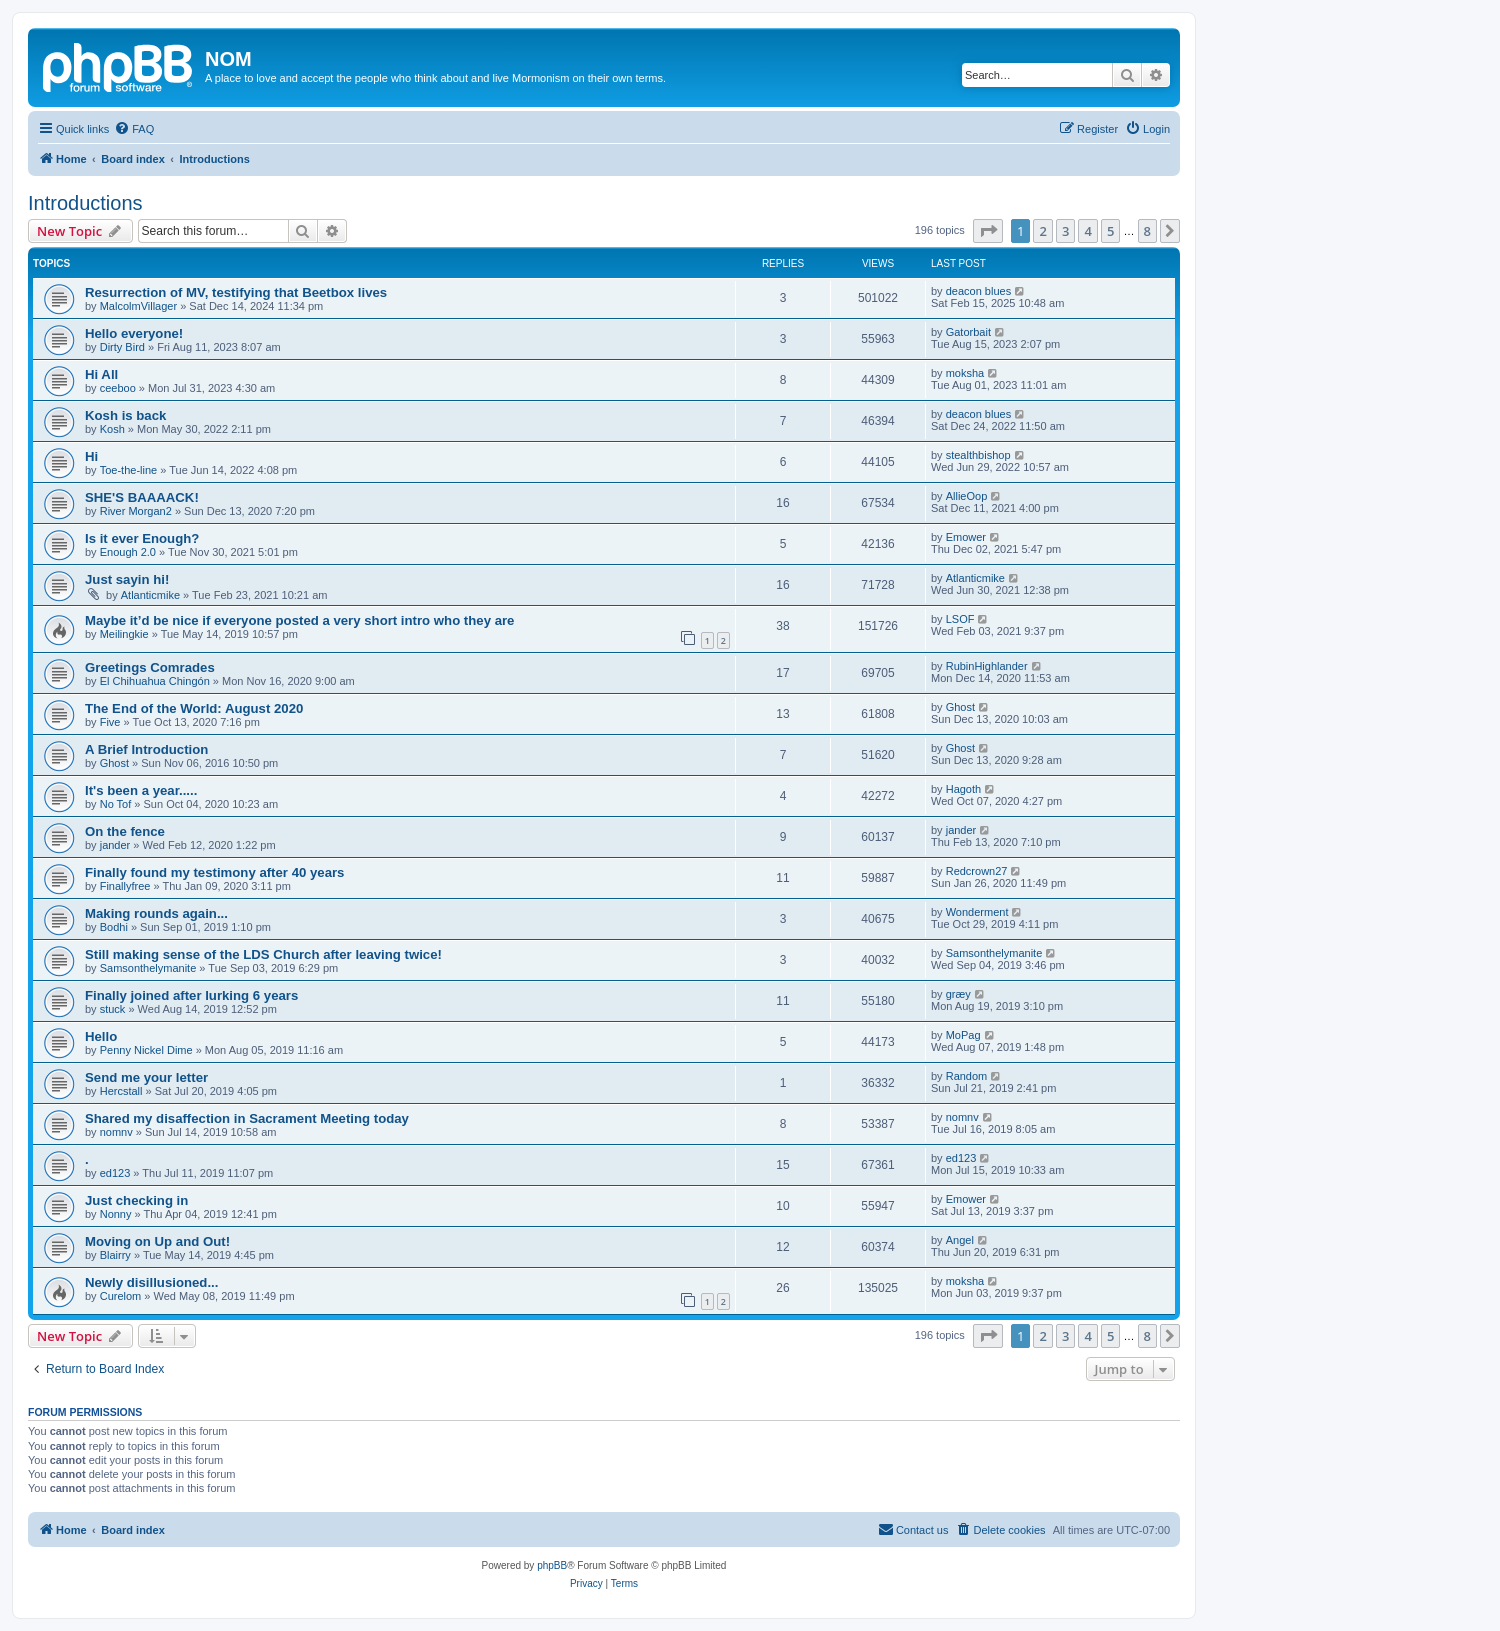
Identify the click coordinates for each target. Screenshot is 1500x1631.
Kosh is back (125, 415)
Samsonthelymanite (148, 968)
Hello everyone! (134, 333)
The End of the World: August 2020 (194, 708)
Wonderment (977, 912)
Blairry (115, 1255)
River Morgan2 (136, 511)
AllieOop (967, 496)
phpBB (552, 1565)
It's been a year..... (141, 790)
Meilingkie (124, 634)
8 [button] (1147, 231)
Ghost (960, 707)
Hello (101, 1036)
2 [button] (1042, 231)
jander (115, 845)
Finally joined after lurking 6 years (191, 995)
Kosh (112, 429)
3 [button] (1065, 231)
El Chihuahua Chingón (155, 681)
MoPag (963, 1035)
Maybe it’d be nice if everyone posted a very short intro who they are (299, 620)
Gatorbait (968, 332)
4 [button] (1087, 231)
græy (958, 994)
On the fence (125, 831)
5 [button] (1110, 231)
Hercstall (121, 1091)
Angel (960, 1240)
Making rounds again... (156, 913)
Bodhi (114, 927)
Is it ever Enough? (142, 538)
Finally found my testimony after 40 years (214, 872)
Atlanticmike (150, 595)
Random (967, 1076)
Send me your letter (146, 1077)
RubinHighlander (987, 666)
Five (110, 722)
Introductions (85, 203)
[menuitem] (134, 129)
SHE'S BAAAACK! (142, 497)
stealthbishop (978, 455)
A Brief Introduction (146, 749)
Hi (91, 456)
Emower (966, 537)
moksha (965, 373)
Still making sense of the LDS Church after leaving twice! (263, 954)
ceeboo (118, 388)
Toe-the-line (128, 470)
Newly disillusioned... (151, 1282)
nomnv (116, 1132)
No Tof (116, 804)
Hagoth (963, 789)
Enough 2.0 (128, 552)
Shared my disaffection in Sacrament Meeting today (247, 1118)
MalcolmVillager (138, 306)
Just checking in (136, 1200)
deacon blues (978, 291)
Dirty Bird (122, 347)
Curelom (121, 1296)
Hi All (101, 374)
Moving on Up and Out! (157, 1241)
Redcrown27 (977, 871)
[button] (988, 231)
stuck (113, 1009)
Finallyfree (125, 886)
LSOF (960, 619)
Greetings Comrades (150, 667)
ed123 (115, 1173)
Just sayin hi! (127, 579)
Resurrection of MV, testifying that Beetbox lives (236, 292)
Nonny (116, 1214)
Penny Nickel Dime (146, 1050)
